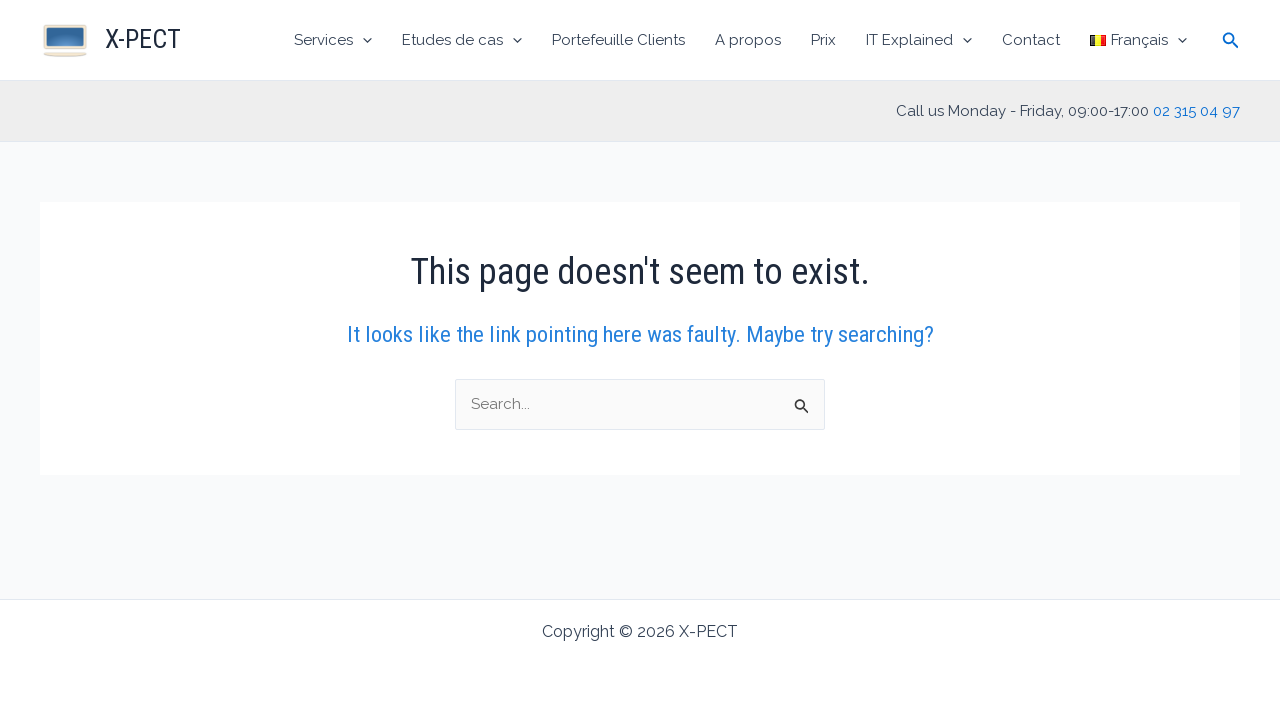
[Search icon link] (1231, 40)
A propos (748, 40)
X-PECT (143, 39)
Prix (823, 40)
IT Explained (919, 40)
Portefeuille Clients (618, 40)
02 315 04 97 (1196, 111)
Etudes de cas (462, 40)
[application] (362, 40)
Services (333, 40)
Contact (1031, 40)
